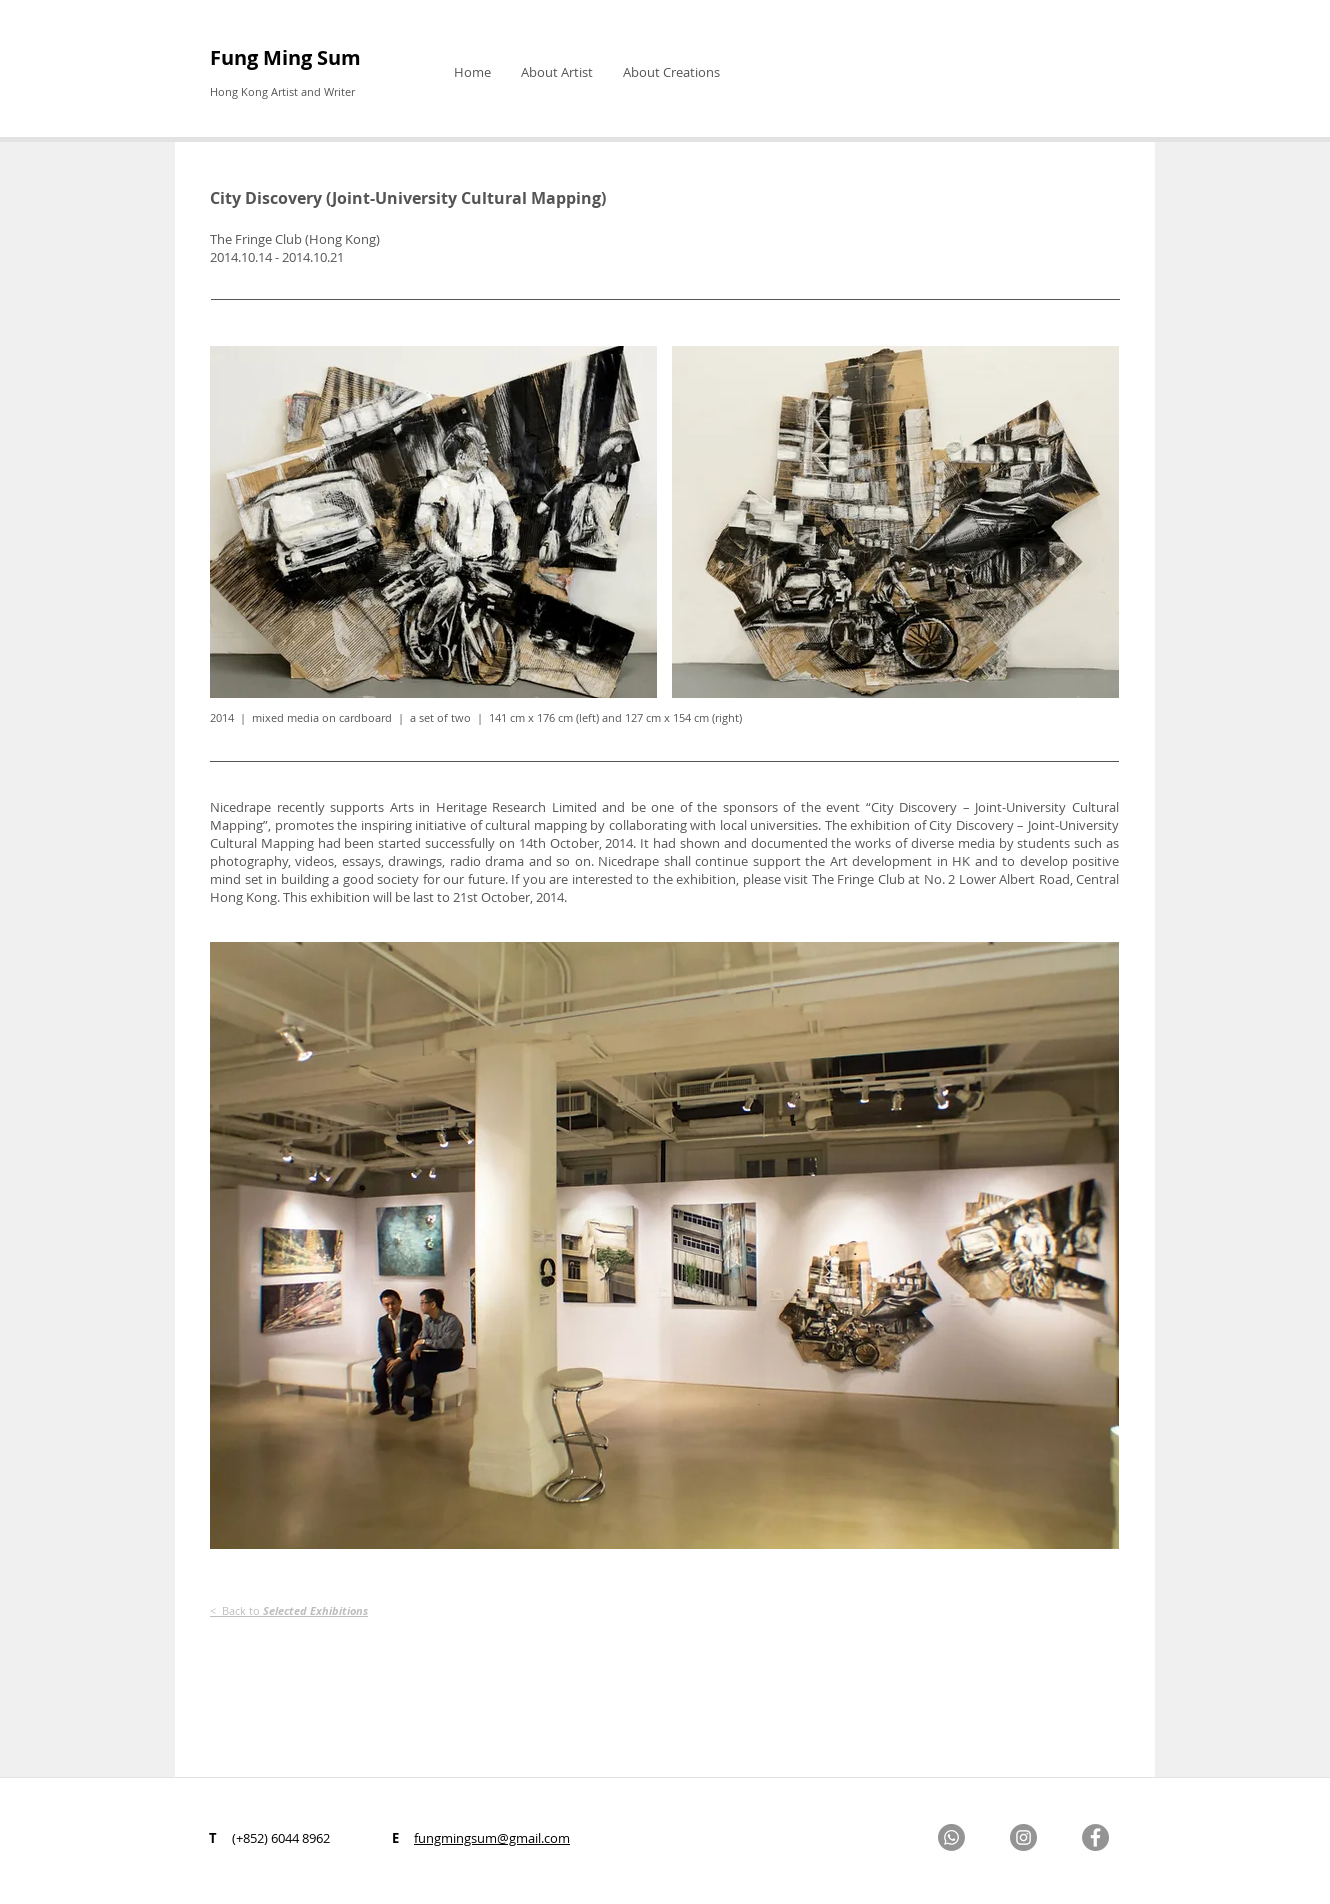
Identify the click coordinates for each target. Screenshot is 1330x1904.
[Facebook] (1095, 1837)
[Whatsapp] (951, 1837)
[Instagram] (1023, 1837)
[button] (557, 72)
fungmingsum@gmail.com (492, 1838)
